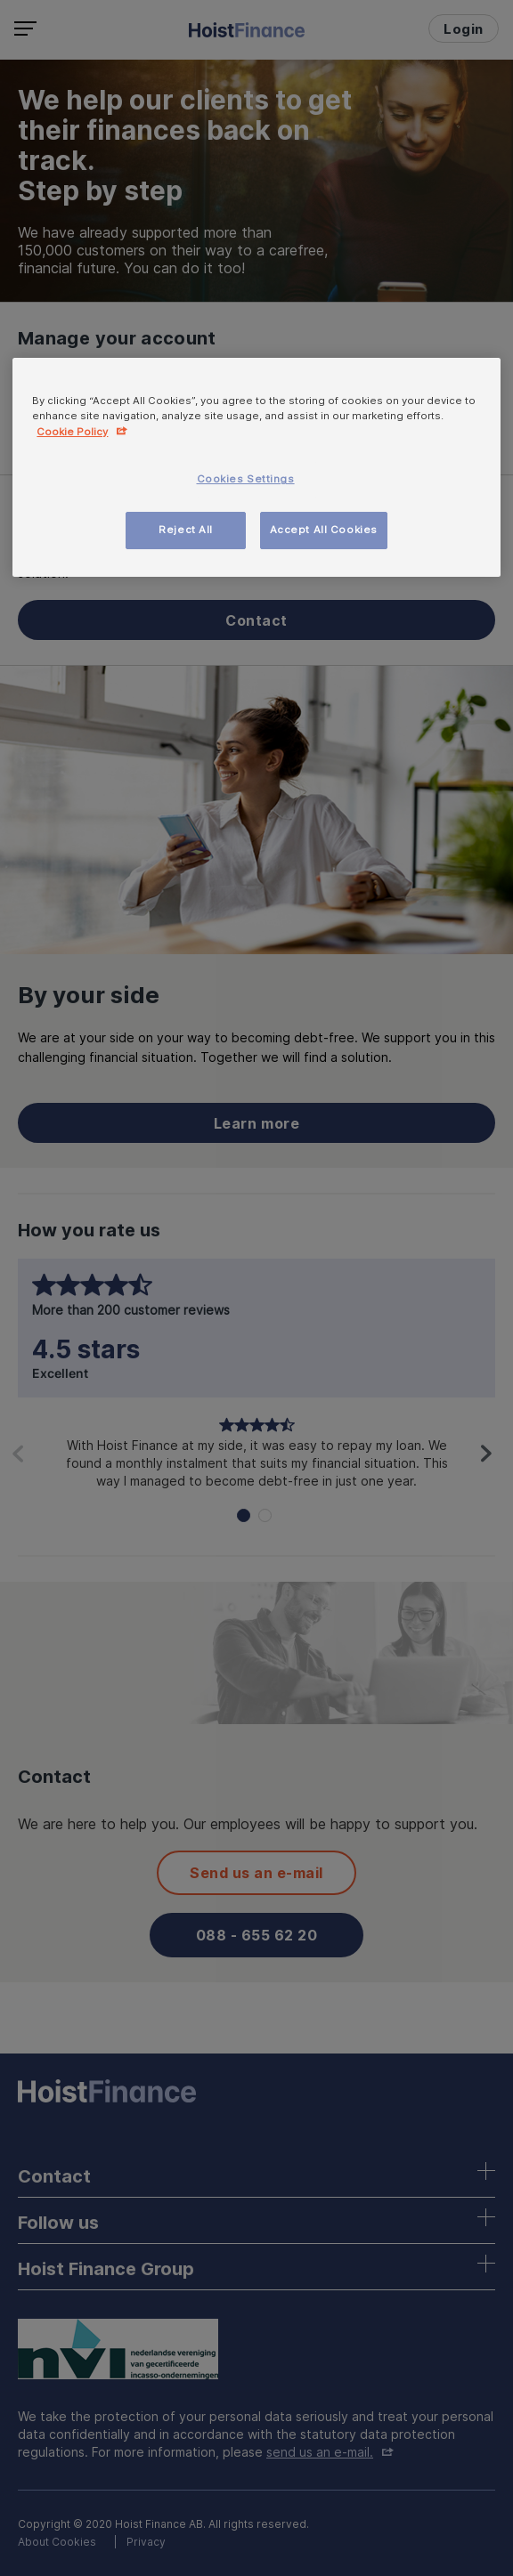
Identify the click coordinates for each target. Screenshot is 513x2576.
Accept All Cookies (324, 529)
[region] (256, 467)
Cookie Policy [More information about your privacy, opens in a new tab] (72, 431)
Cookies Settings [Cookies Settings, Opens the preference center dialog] (246, 479)
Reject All (186, 529)
